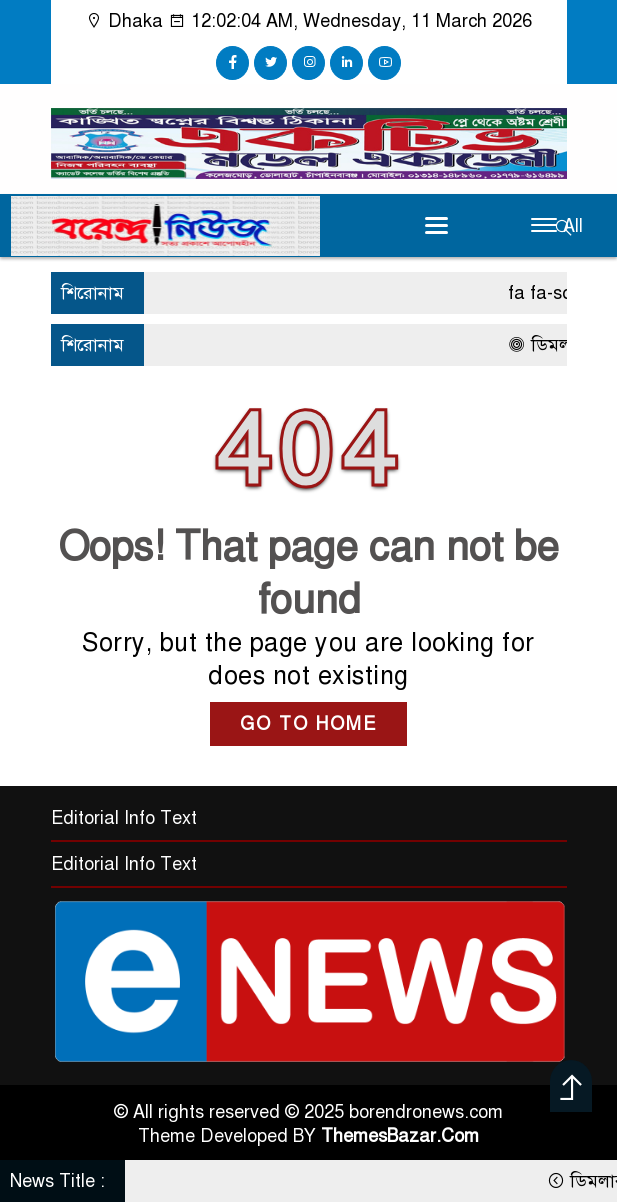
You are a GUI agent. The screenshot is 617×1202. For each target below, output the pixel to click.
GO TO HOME (308, 724)
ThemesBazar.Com (400, 1136)
